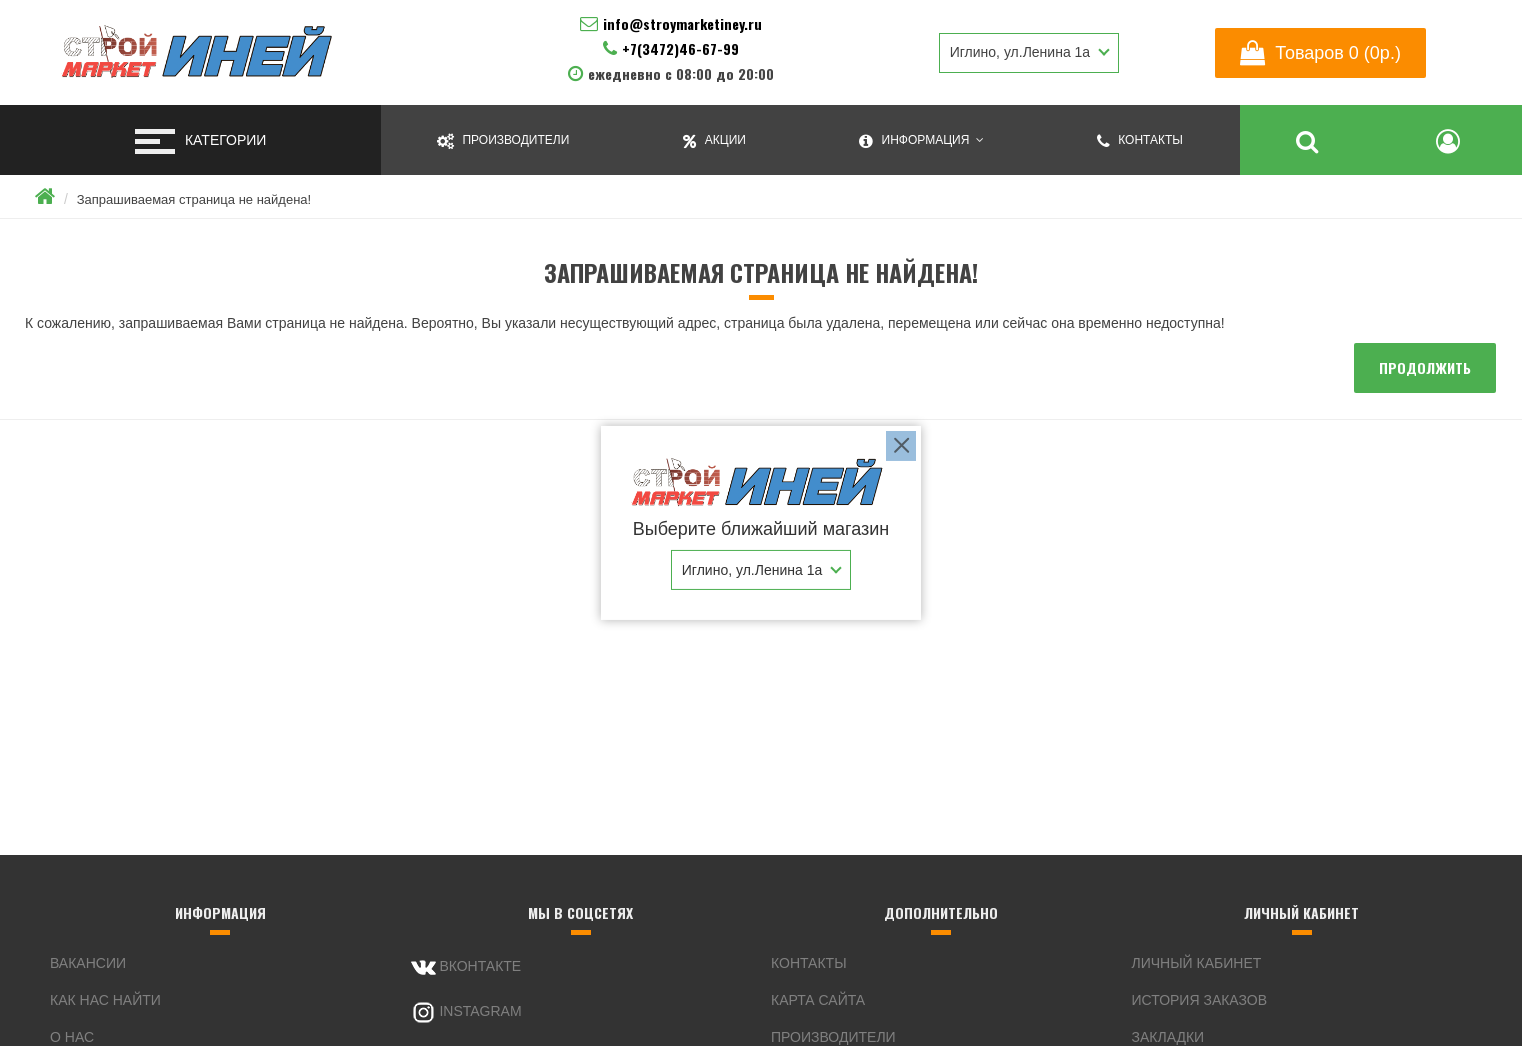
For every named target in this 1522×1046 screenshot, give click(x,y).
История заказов (1200, 1000)
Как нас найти (105, 1000)
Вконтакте (466, 967)
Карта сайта (818, 1000)
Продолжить (1425, 367)
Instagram (466, 1012)
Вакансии (88, 963)
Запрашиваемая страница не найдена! (194, 199)
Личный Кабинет (1197, 963)
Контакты (809, 963)
